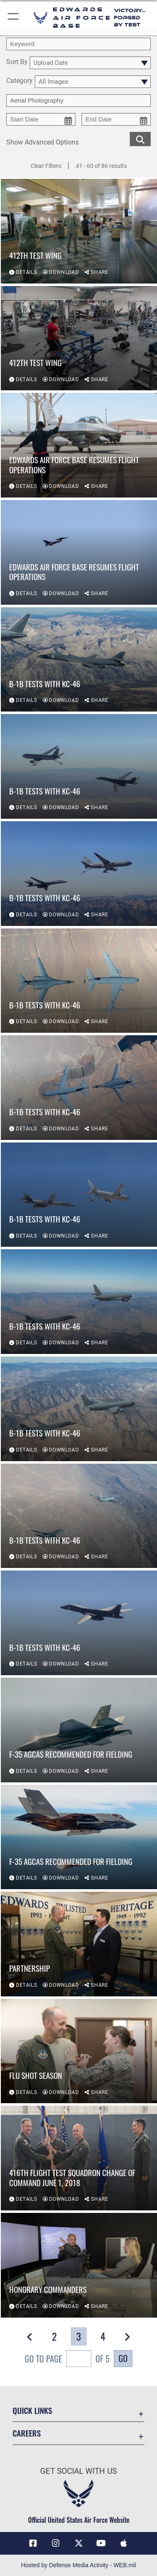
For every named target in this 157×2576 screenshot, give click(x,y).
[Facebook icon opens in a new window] (33, 2543)
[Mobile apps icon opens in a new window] (124, 2543)
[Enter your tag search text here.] (78, 100)
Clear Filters (46, 165)
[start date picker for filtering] (40, 119)
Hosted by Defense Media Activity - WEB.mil (78, 2565)
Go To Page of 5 (67, 2359)
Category (19, 81)
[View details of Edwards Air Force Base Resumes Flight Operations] (79, 445)
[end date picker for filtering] (116, 119)
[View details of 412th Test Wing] (79, 231)
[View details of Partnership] (79, 1944)
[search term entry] (78, 44)
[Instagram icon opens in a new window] (55, 2543)
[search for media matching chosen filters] (140, 138)
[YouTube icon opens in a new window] (101, 2543)
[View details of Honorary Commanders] (79, 2265)
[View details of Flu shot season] (79, 2051)
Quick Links (32, 2410)
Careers (27, 2433)
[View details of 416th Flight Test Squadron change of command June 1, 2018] (79, 2158)
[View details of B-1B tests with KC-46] (79, 659)
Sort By (17, 62)
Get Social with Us (78, 2471)
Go (123, 2358)
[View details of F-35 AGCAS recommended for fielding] (79, 1730)
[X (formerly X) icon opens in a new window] (78, 2543)
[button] (13, 18)
